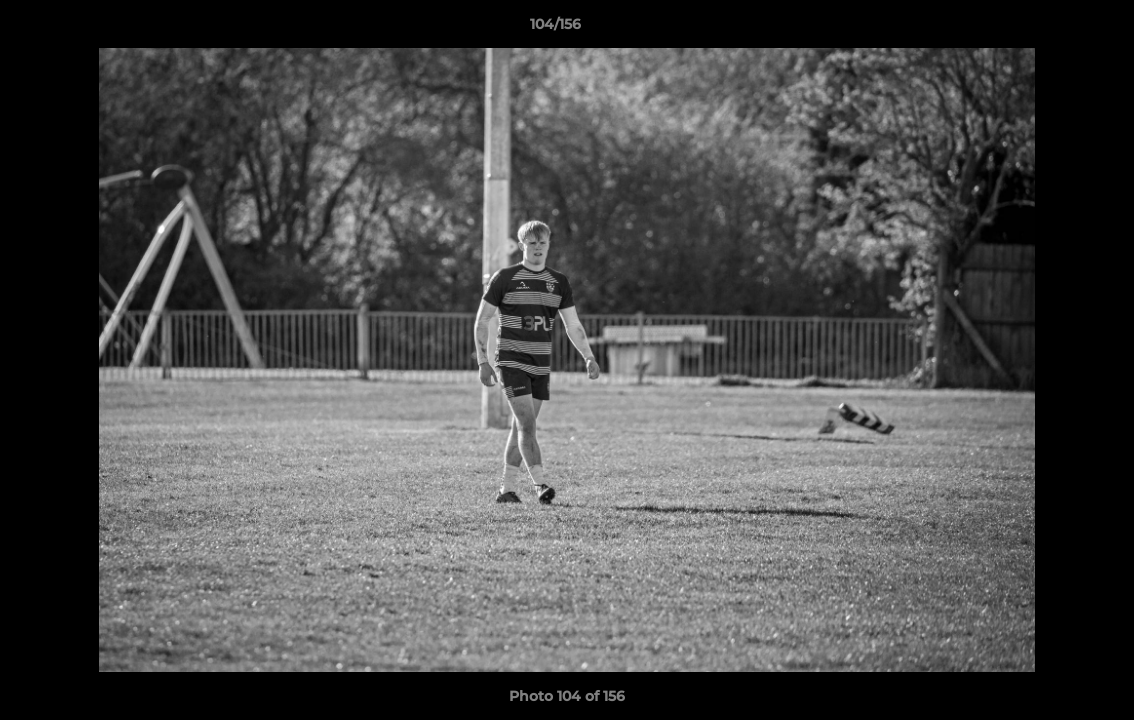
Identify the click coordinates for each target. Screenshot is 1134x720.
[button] (1050, 29)
